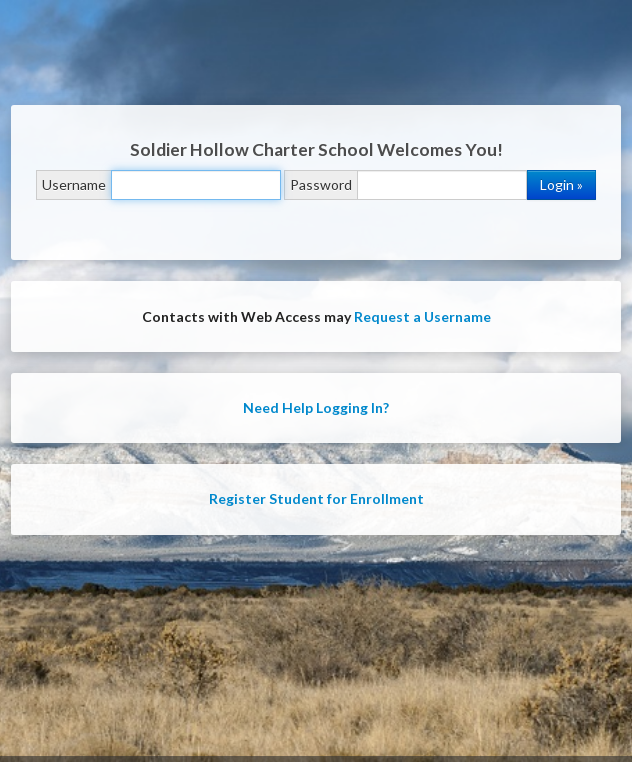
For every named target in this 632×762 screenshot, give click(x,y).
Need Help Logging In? (316, 407)
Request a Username (422, 316)
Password (321, 184)
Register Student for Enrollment (316, 498)
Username (74, 184)
